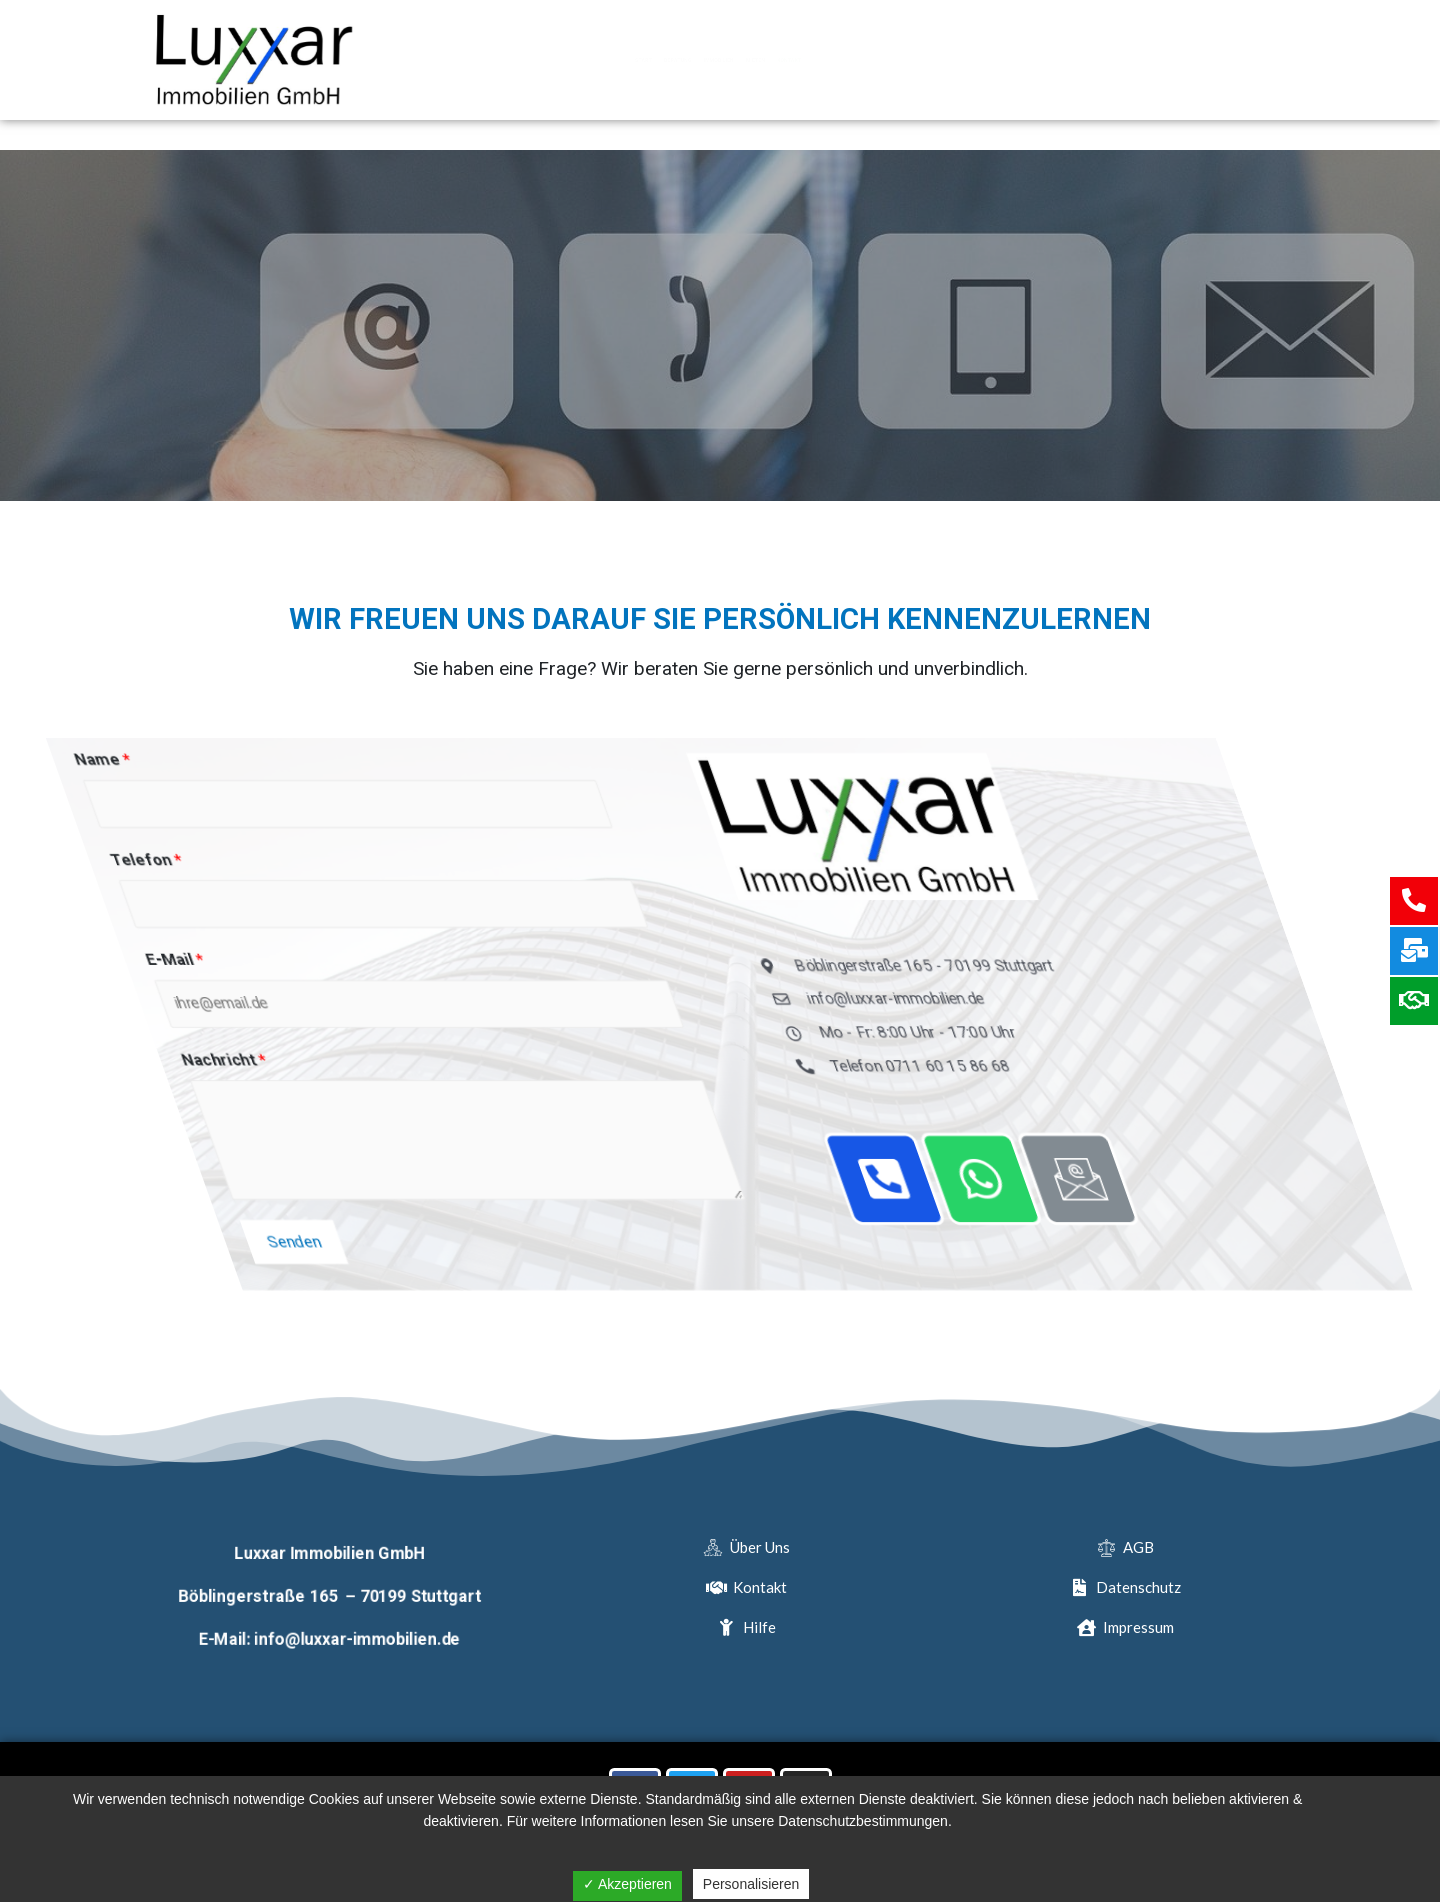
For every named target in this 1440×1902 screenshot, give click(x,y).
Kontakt (942, 59)
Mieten (836, 59)
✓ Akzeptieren (627, 1884)
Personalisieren (751, 1884)
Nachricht (699, 1065)
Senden (696, 1247)
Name (697, 759)
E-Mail (690, 963)
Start (483, 59)
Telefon (701, 861)
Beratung (592, 59)
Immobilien (720, 59)
